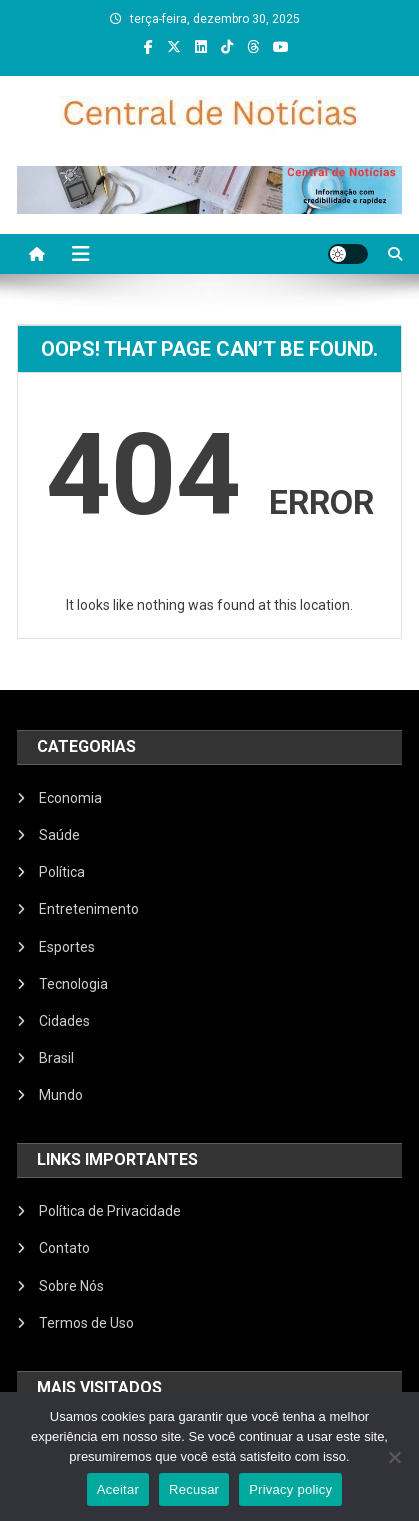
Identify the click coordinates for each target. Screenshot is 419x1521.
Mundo (61, 1095)
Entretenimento (89, 909)
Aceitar (118, 1489)
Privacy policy (290, 1489)
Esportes (67, 947)
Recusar (194, 1489)
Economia (70, 798)
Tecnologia (73, 984)
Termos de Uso (86, 1323)
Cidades (64, 1021)
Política (62, 872)
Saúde (59, 835)
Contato (64, 1248)
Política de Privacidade (110, 1211)
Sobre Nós (71, 1286)
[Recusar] (394, 1457)
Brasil (56, 1058)
